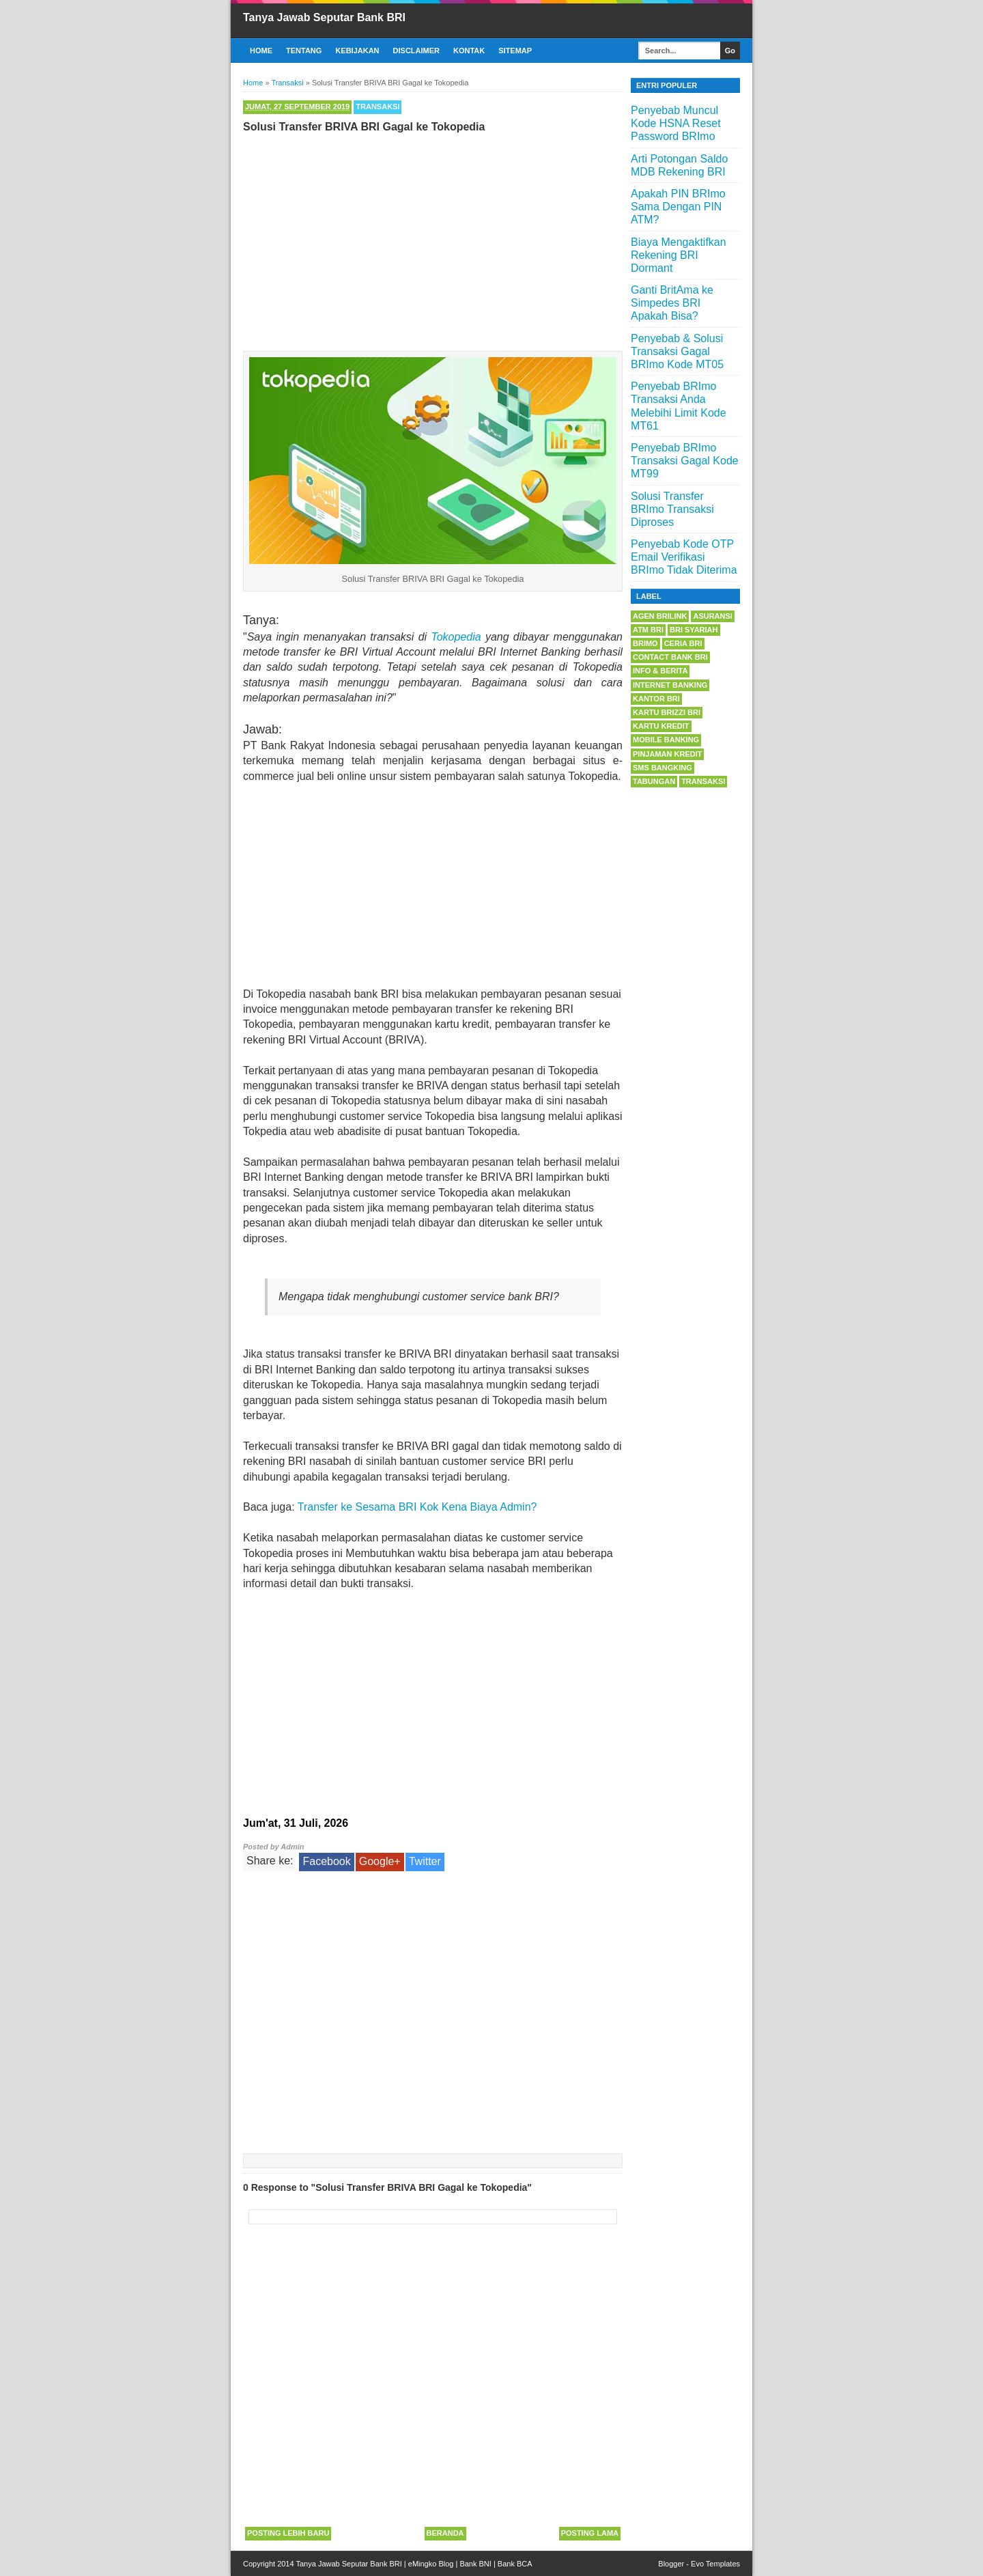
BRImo (645, 643)
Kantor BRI (656, 699)
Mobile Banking (666, 740)
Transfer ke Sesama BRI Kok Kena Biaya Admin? (417, 1507)
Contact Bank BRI (670, 657)
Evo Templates (715, 2564)
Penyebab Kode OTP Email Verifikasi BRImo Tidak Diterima (684, 557)
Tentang (304, 50)
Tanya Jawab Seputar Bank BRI (324, 17)
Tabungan (654, 781)
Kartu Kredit (661, 726)
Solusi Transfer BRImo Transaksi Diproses (672, 509)
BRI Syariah (694, 630)
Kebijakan (357, 50)
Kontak (469, 50)
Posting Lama (589, 2533)
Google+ (380, 1861)
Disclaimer (416, 50)
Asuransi (712, 616)
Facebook (326, 1861)
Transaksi (377, 106)
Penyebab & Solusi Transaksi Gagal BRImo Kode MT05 (677, 351)
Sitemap (515, 50)
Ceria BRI (683, 643)
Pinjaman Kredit (667, 754)
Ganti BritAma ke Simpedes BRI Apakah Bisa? (672, 303)
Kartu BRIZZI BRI (666, 712)
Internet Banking (670, 685)
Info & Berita (660, 671)
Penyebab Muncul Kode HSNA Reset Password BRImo (676, 123)
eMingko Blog (431, 2564)
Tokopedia (456, 637)
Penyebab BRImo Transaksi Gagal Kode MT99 (685, 460)
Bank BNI (475, 2564)
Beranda (445, 2533)
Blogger (671, 2564)
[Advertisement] (433, 239)
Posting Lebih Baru (288, 2533)
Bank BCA (515, 2564)
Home (261, 50)
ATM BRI (648, 630)
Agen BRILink (660, 616)
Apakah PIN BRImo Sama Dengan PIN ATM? (678, 206)
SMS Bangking (662, 768)
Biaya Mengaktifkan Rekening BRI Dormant (678, 255)
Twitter (425, 1861)
